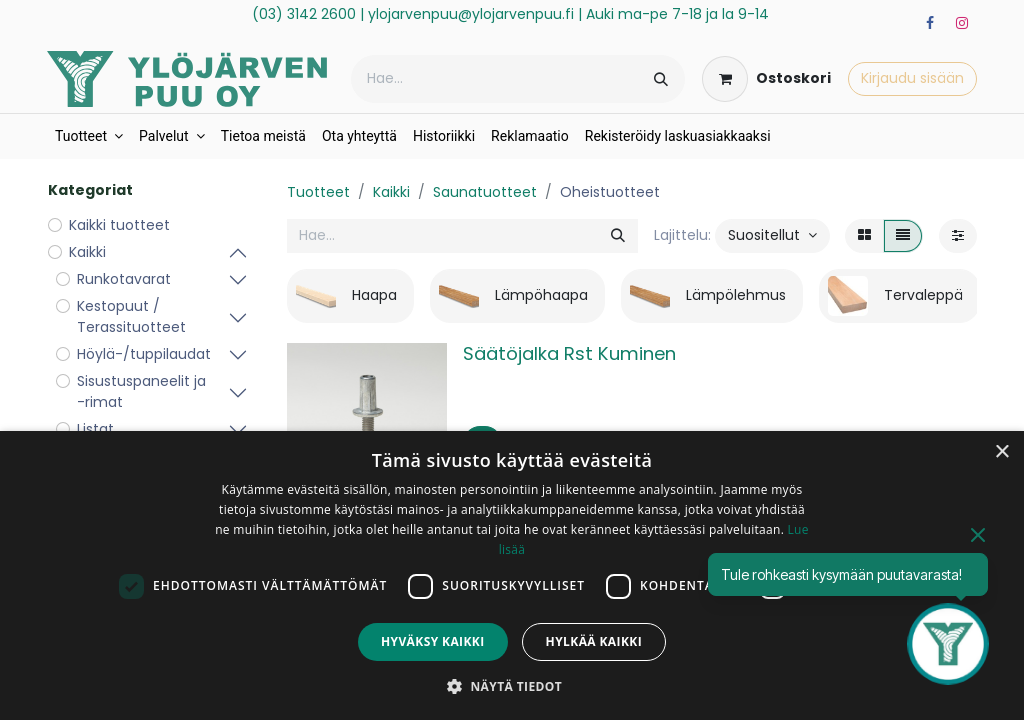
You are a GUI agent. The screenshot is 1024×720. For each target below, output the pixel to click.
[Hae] (661, 79)
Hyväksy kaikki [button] (433, 641)
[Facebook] (930, 23)
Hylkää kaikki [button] (594, 641)
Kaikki (391, 192)
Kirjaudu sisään (912, 78)
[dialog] (512, 575)
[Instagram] (962, 23)
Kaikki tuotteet (119, 225)
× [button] (1001, 452)
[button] (772, 236)
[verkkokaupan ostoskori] (766, 79)
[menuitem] (89, 136)
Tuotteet (318, 192)
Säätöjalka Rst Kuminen (569, 353)
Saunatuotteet (485, 192)
